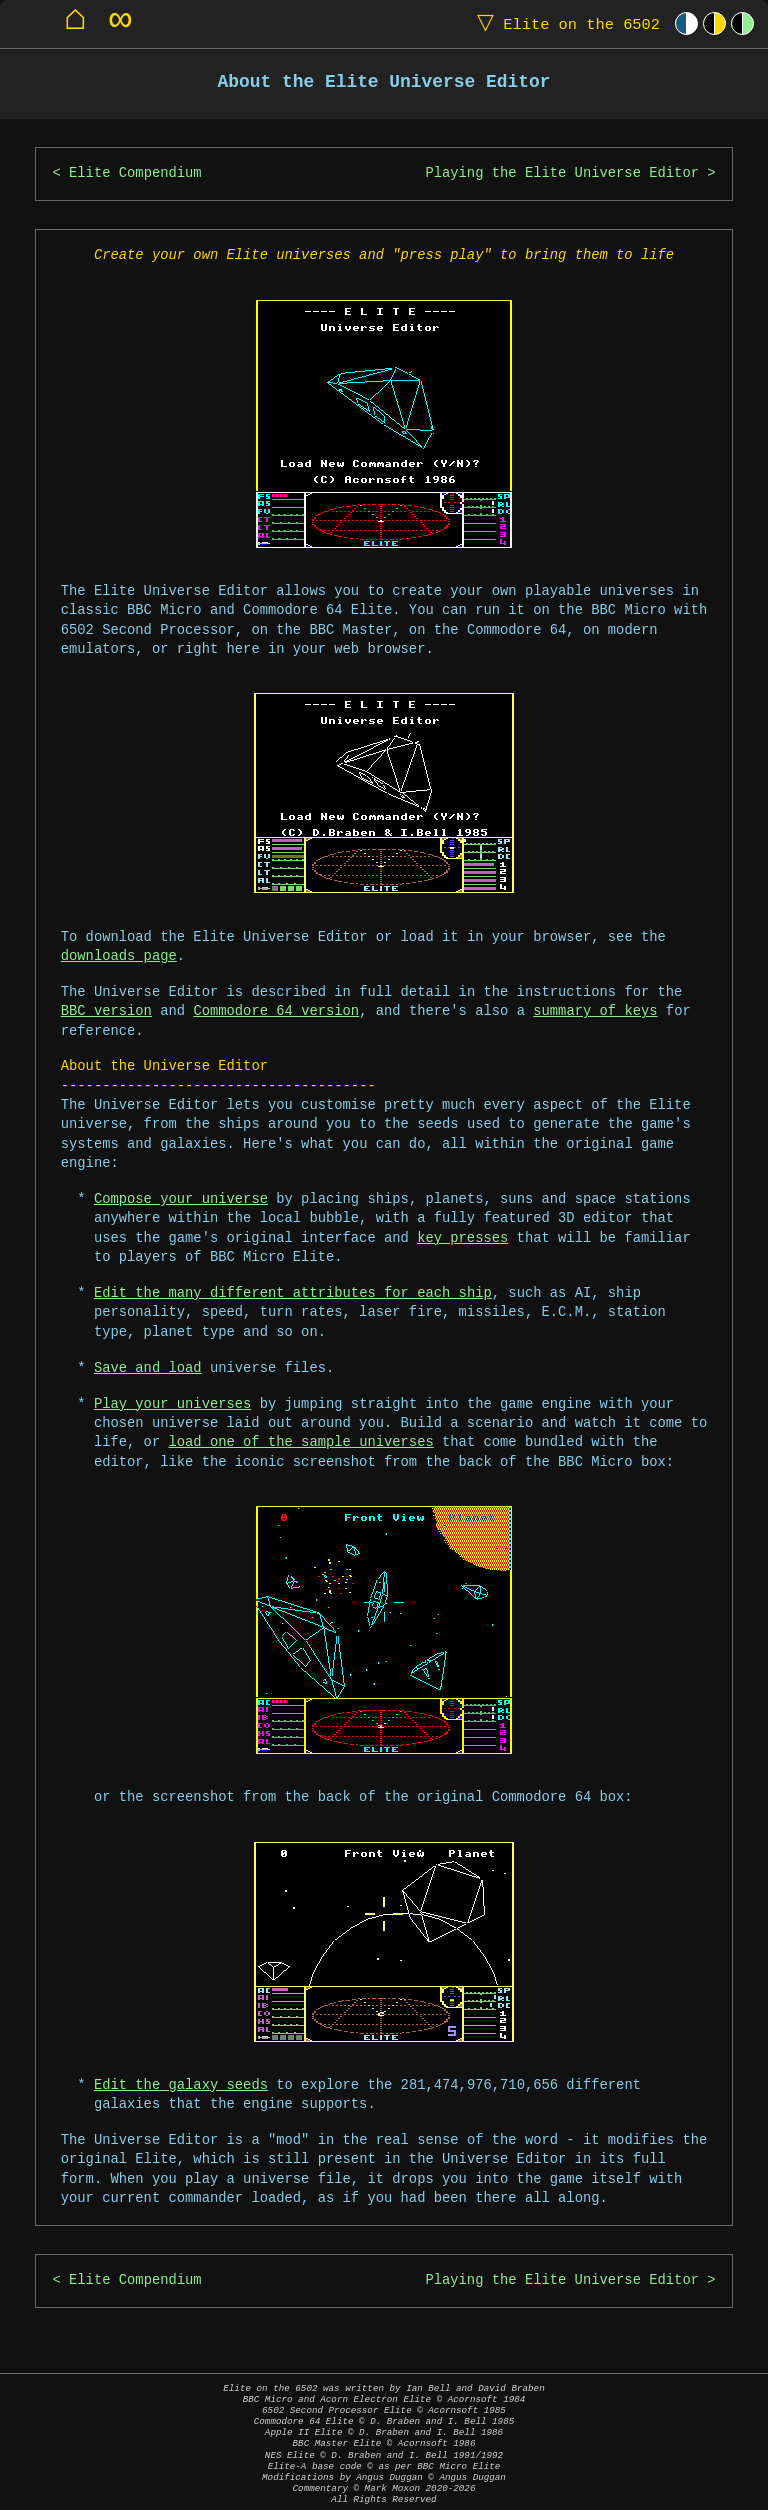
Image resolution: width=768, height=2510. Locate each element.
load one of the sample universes (301, 1442)
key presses (462, 1238)
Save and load (148, 1368)
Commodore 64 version (276, 1011)
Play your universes (172, 1404)
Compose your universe (181, 1199)
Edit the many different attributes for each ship (293, 1293)
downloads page (119, 956)
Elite (564, 23)
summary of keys (595, 1011)
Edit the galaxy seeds (181, 2085)
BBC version (106, 1011)
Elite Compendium (135, 173)
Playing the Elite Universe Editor (562, 173)
